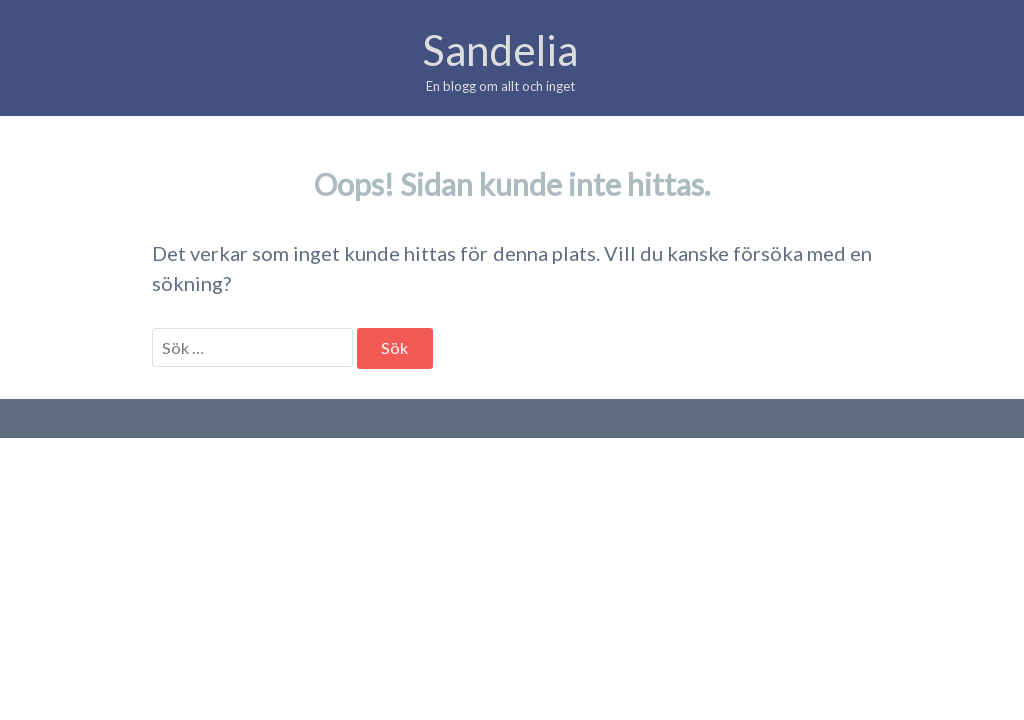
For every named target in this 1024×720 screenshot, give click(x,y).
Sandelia (500, 50)
